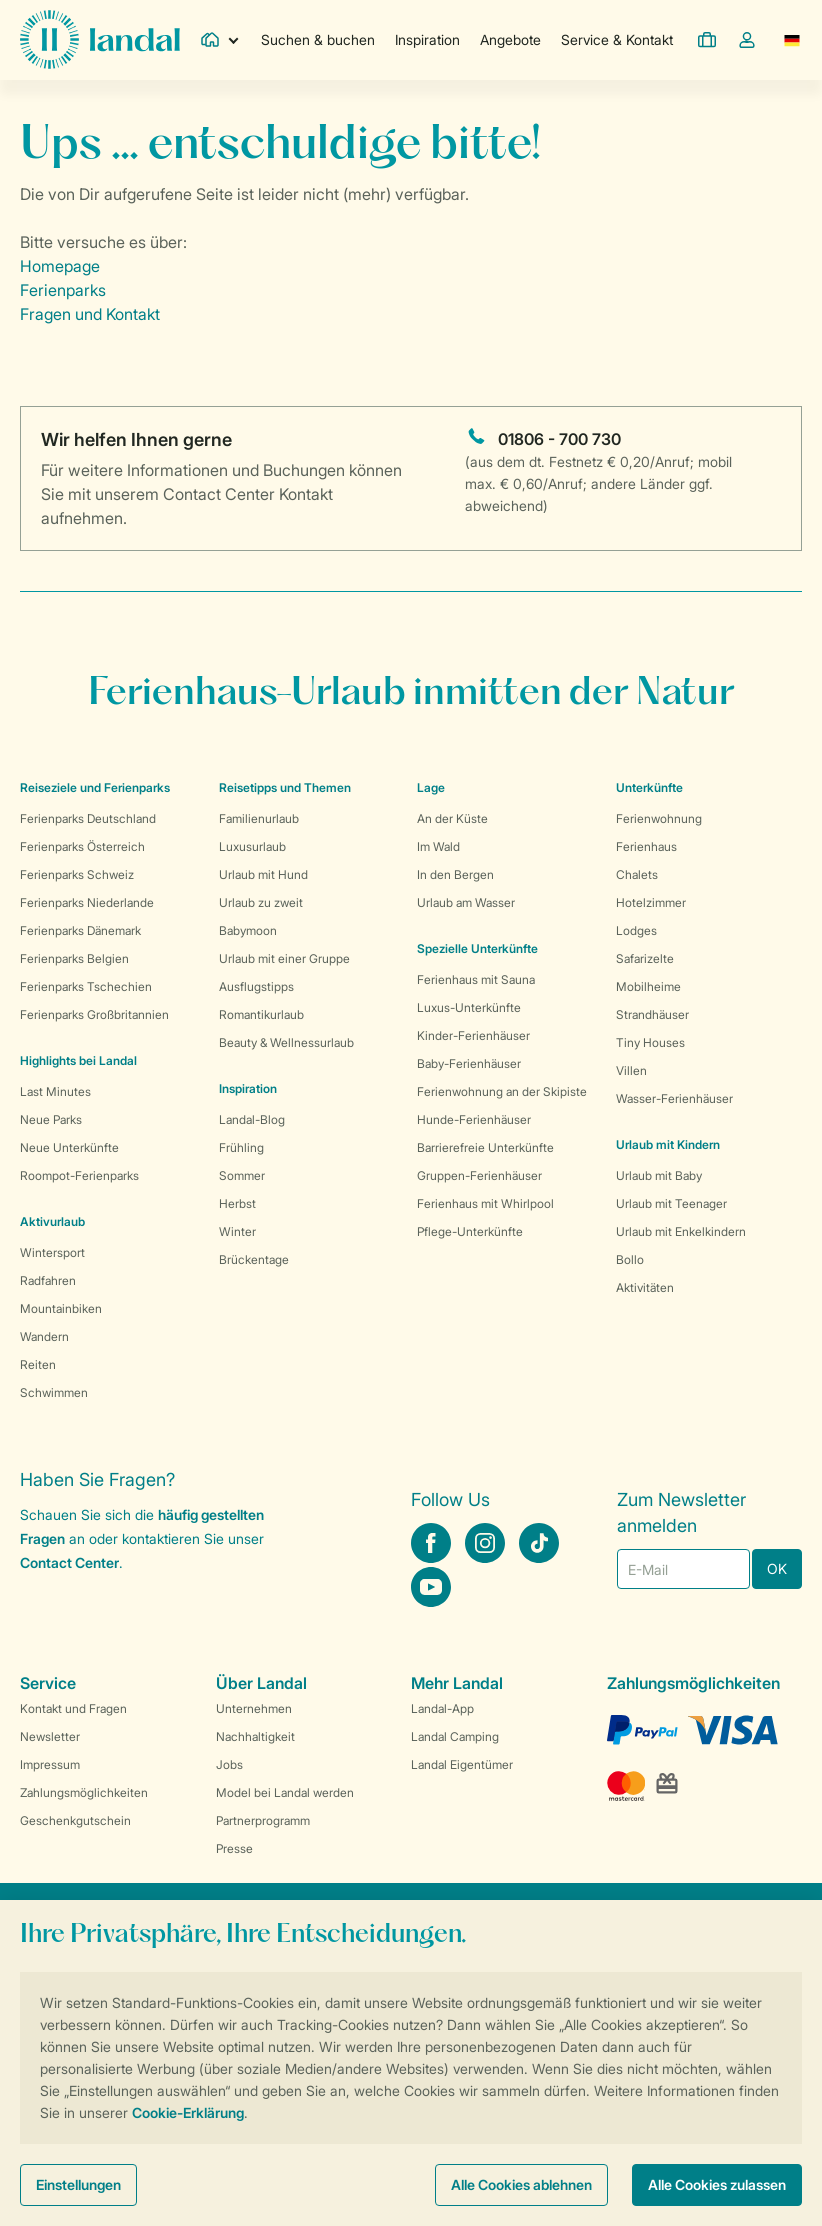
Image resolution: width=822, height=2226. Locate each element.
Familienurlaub (259, 818)
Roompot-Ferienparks (79, 1175)
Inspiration (427, 39)
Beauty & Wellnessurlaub (286, 1042)
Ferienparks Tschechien (86, 986)
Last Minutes (55, 1091)
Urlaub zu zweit (261, 902)
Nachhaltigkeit (255, 1736)
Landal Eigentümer (462, 1764)
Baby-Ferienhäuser (469, 1063)
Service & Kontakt (617, 39)
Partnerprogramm (263, 1820)
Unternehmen (254, 1708)
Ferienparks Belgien (74, 958)
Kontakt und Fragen (73, 1708)
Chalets (637, 874)
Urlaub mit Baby (659, 1175)
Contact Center (69, 1562)
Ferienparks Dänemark (80, 930)
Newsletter (50, 1736)
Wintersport (52, 1252)
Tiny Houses (650, 1042)
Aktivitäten (645, 1287)
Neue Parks (51, 1119)
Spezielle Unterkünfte (477, 948)
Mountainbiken (61, 1308)
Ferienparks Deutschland (88, 818)
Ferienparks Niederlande (87, 902)
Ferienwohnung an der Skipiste (502, 1091)
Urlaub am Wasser (466, 902)
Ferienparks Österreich (82, 846)
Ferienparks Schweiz (77, 874)
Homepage (60, 266)
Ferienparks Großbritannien (94, 1014)
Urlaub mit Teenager (671, 1203)
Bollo (630, 1259)
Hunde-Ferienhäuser (474, 1119)
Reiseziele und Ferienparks (95, 787)
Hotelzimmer (651, 902)
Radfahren (48, 1280)
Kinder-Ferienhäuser (473, 1035)
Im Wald (438, 846)
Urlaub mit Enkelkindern (681, 1231)
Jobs (229, 1764)
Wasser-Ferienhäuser (674, 1098)
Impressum (50, 1764)
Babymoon (248, 930)
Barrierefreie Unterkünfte (485, 1147)
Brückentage (254, 1259)
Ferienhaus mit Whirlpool (485, 1203)
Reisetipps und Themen (285, 787)
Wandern (44, 1336)
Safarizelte (645, 958)
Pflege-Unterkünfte (470, 1231)
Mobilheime (648, 986)
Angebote (510, 39)
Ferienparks (63, 290)
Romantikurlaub (261, 1014)
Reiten (38, 1364)
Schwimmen (54, 1392)
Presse (234, 1848)
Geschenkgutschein (75, 1820)
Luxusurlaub (252, 846)
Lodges (636, 930)
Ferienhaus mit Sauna (476, 979)
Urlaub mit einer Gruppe (284, 958)
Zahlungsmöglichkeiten (84, 1792)
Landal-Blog (252, 1119)
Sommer (242, 1175)
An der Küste (452, 818)
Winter (237, 1231)
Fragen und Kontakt (90, 314)
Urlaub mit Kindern (668, 1144)
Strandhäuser (652, 1014)
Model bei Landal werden (285, 1792)
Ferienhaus (646, 846)
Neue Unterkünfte (69, 1147)
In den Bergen (455, 874)
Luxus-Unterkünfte (469, 1007)
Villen (631, 1070)
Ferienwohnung (659, 818)
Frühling (241, 1147)
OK (777, 1568)
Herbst (237, 1203)
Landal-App (442, 1708)
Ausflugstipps (256, 986)
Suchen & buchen (318, 39)
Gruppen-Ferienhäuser (479, 1175)
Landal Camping (455, 1736)
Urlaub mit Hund (263, 874)
